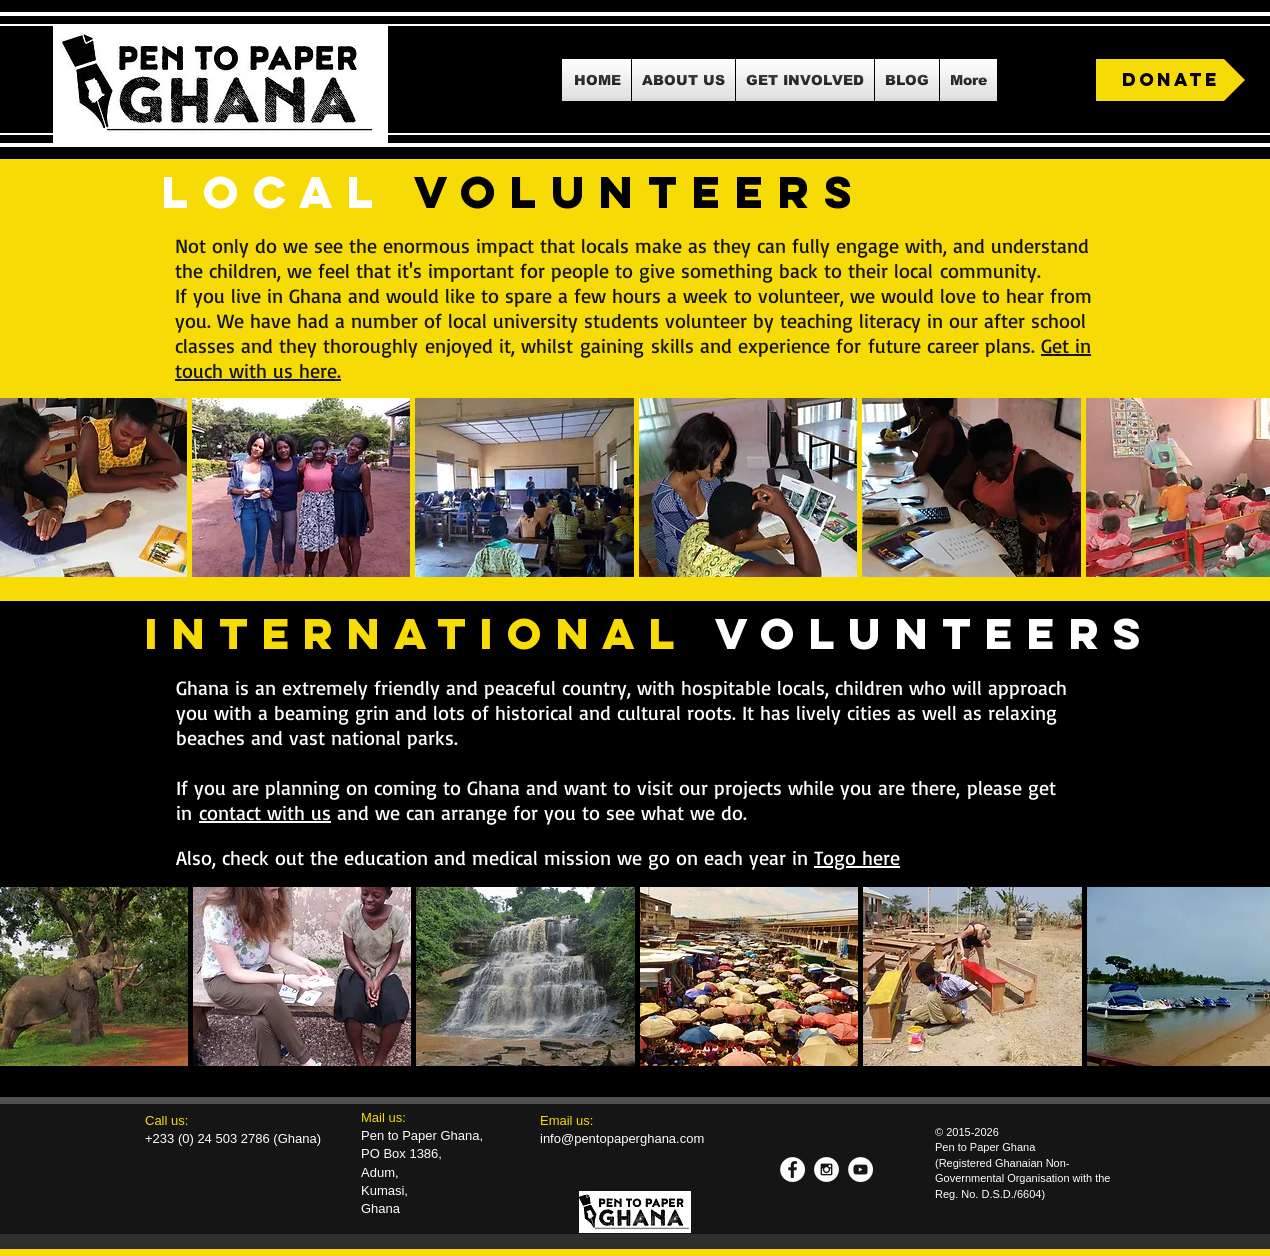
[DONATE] (1170, 80)
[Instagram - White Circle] (826, 1169)
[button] (683, 80)
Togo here (857, 857)
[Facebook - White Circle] (792, 1169)
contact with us (265, 812)
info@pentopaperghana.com (622, 1138)
